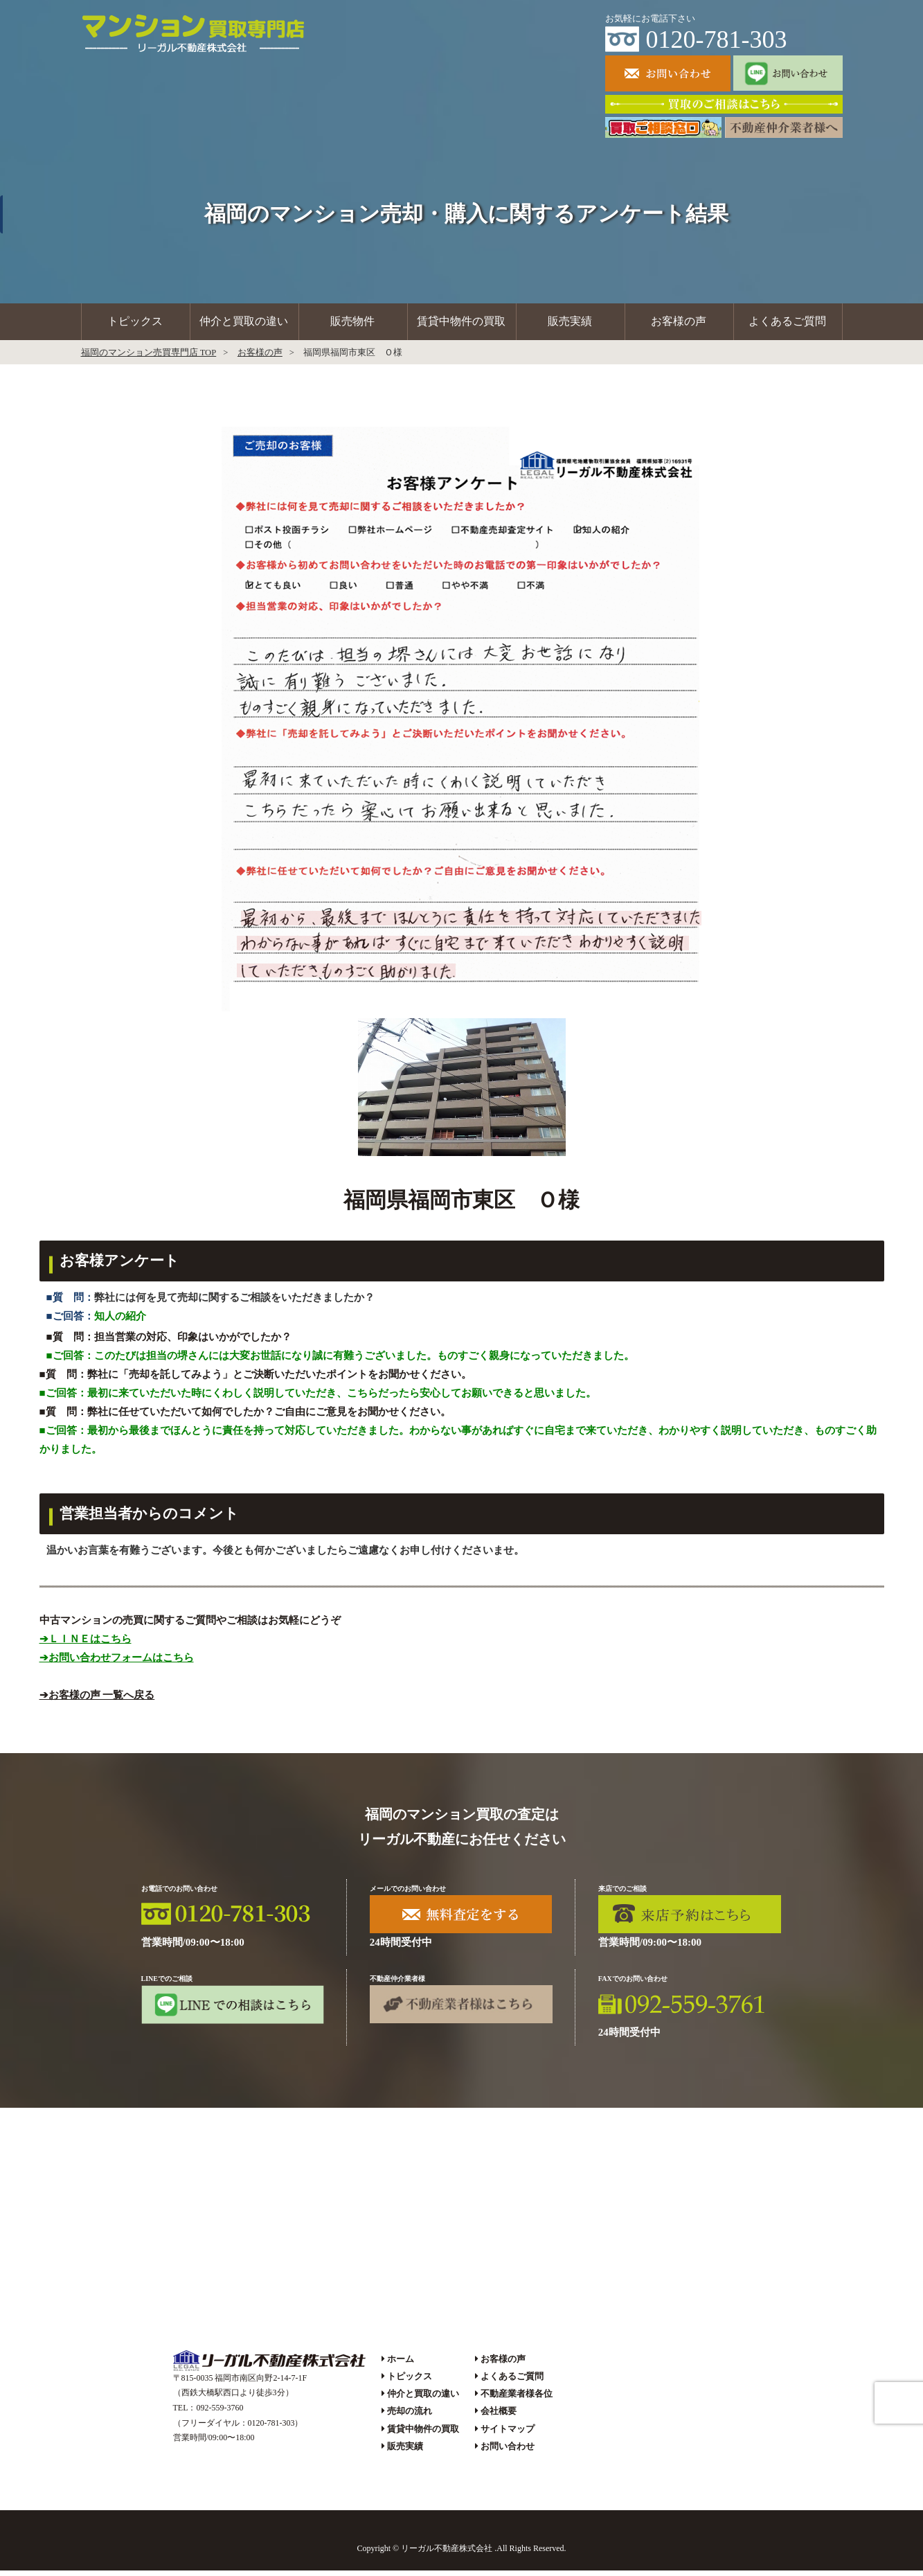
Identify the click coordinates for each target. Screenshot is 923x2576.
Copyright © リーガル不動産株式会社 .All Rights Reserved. (461, 2554)
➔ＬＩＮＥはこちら (85, 1644)
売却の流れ (409, 2417)
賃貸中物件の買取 (461, 324)
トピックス (135, 324)
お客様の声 (678, 324)
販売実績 (569, 324)
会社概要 (499, 2417)
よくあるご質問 (787, 324)
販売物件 (352, 324)
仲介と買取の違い (244, 324)
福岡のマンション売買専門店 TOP (149, 358)
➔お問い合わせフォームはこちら (116, 1663)
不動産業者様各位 (517, 2400)
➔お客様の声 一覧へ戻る (97, 1700)
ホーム (400, 2364)
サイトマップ (508, 2434)
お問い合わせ (508, 2451)
